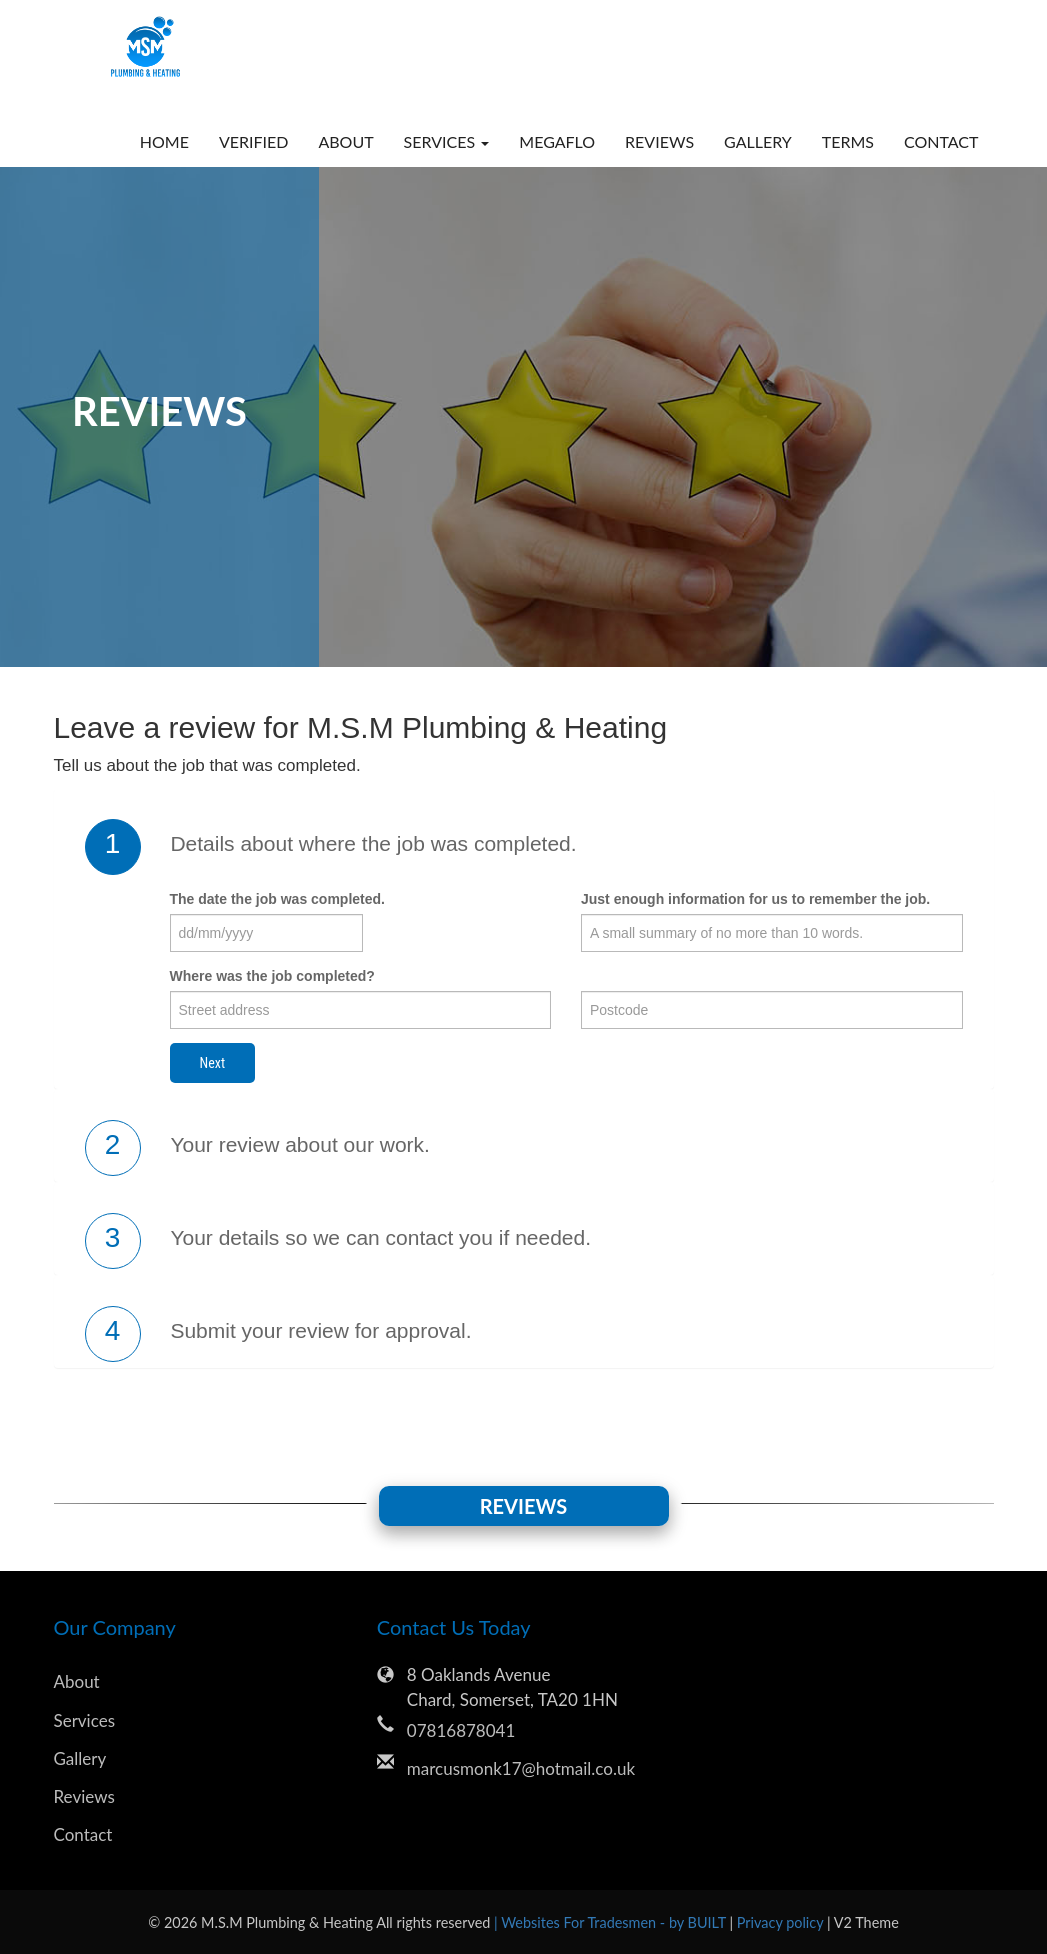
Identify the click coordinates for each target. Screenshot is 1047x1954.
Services (85, 1720)
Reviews (659, 141)
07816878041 (461, 1730)
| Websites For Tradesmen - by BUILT (611, 1922)
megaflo (557, 141)
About (345, 141)
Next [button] (213, 1063)
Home (164, 141)
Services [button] (447, 141)
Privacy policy (782, 1922)
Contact (941, 141)
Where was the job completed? (272, 976)
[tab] (524, 847)
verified (254, 141)
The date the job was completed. (277, 899)
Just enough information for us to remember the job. (755, 899)
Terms (848, 141)
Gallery (758, 141)
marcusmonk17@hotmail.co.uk (521, 1768)
